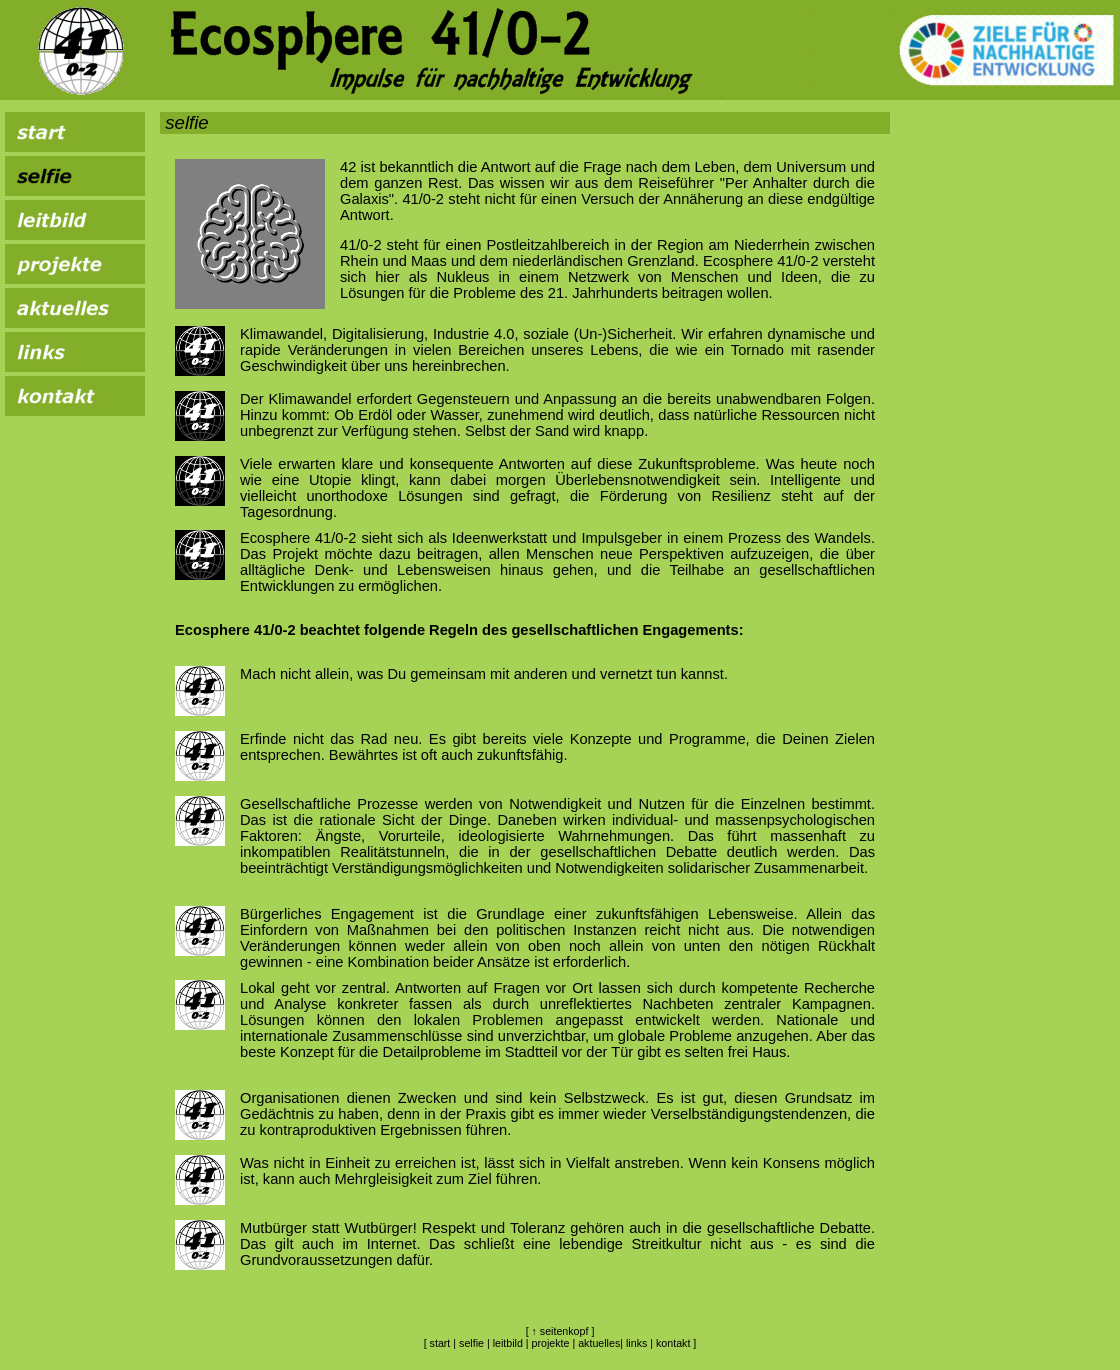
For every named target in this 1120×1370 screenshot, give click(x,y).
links (636, 1343)
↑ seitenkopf (560, 1331)
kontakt (673, 1343)
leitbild (508, 1343)
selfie (471, 1343)
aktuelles (599, 1343)
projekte (551, 1343)
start (440, 1343)
